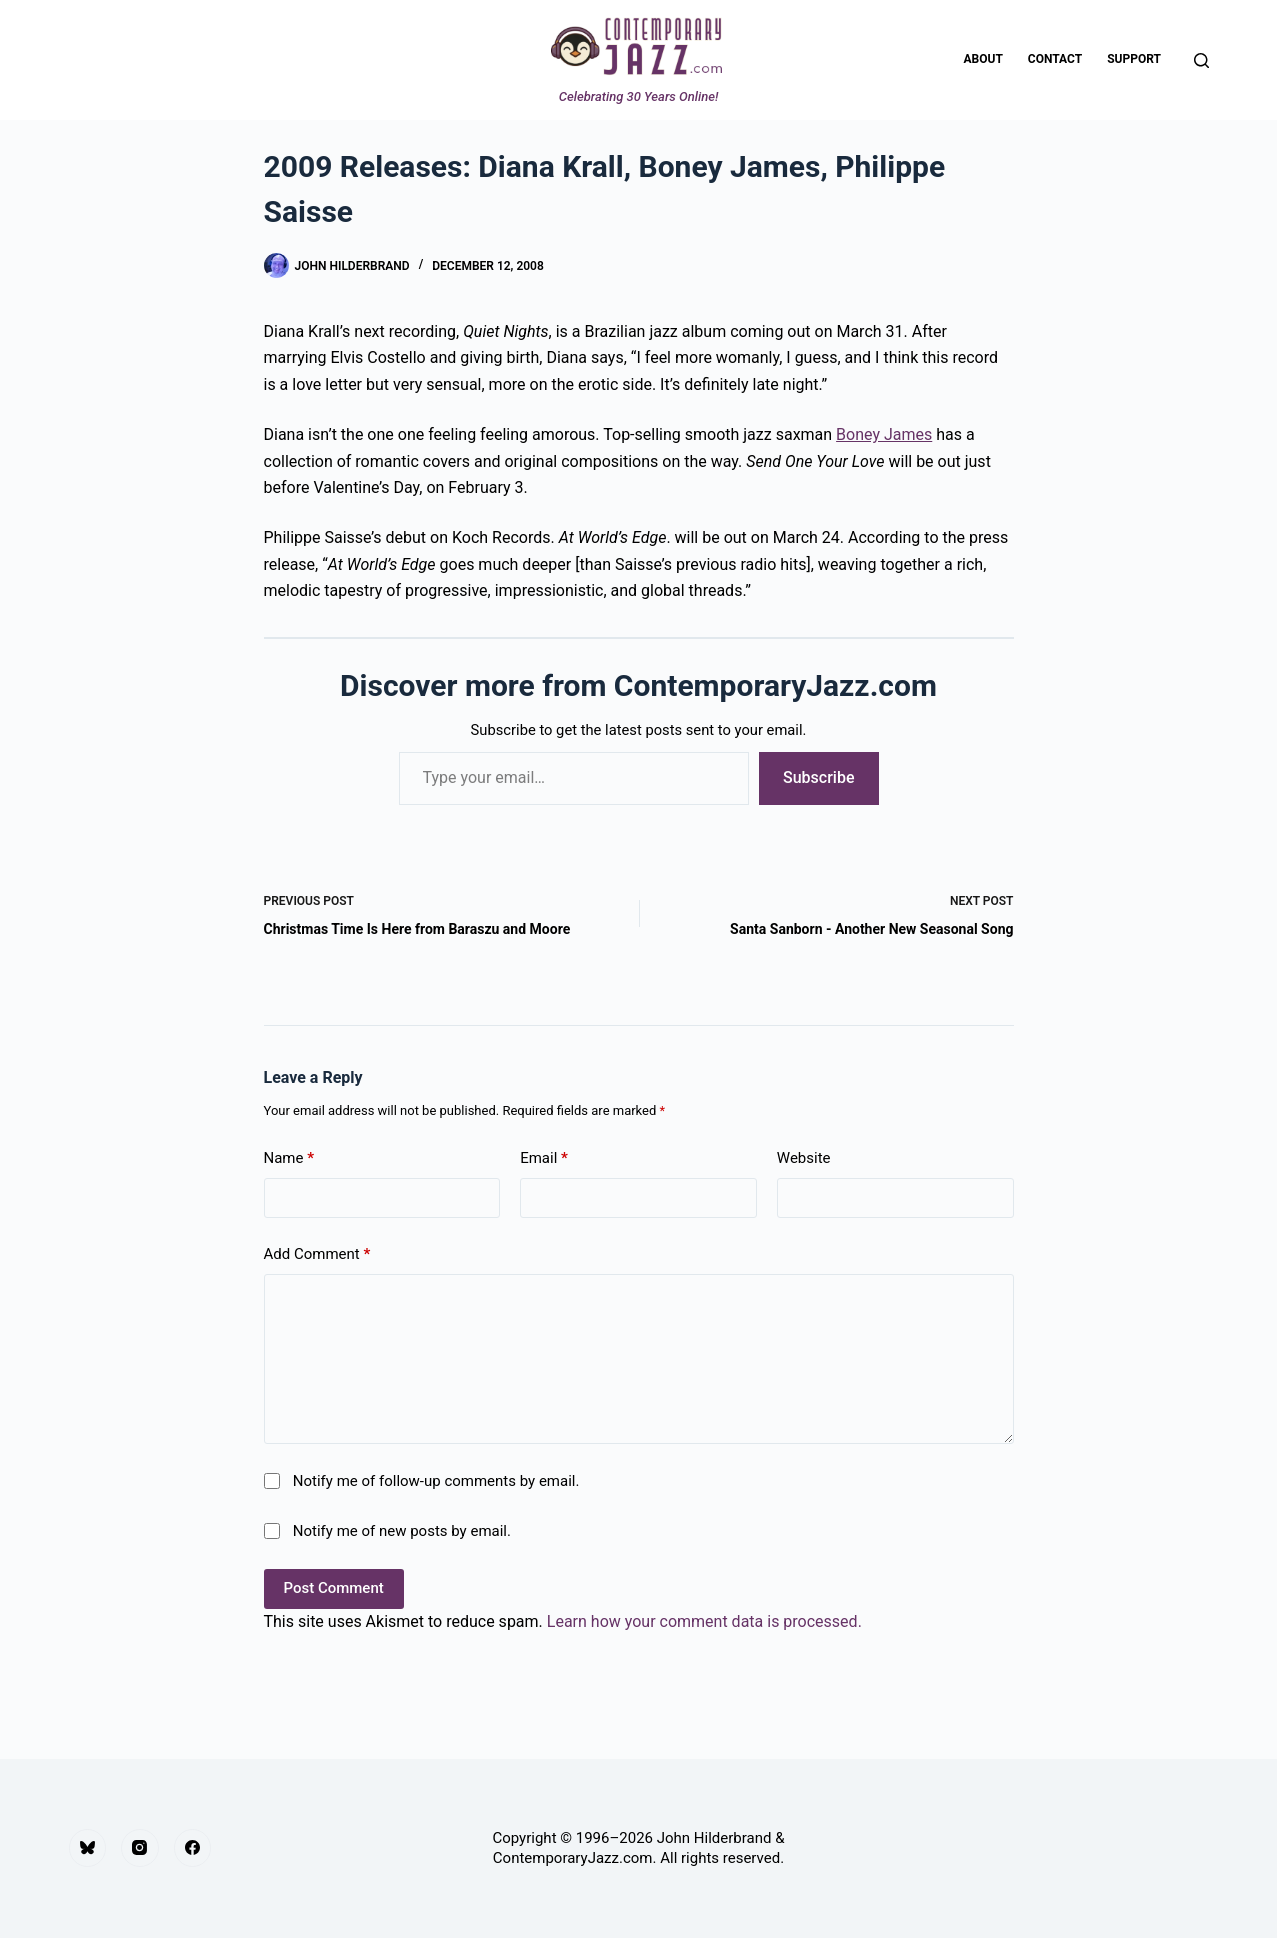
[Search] (1201, 60)
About (983, 59)
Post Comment (334, 1588)
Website (804, 1158)
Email (544, 1158)
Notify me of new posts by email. (402, 1531)
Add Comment (317, 1254)
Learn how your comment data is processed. (704, 1621)
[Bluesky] (88, 1848)
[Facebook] (193, 1848)
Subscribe (818, 777)
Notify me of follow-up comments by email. (436, 1481)
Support (1134, 59)
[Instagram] (140, 1848)
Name (289, 1158)
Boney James (884, 434)
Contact (1055, 59)
